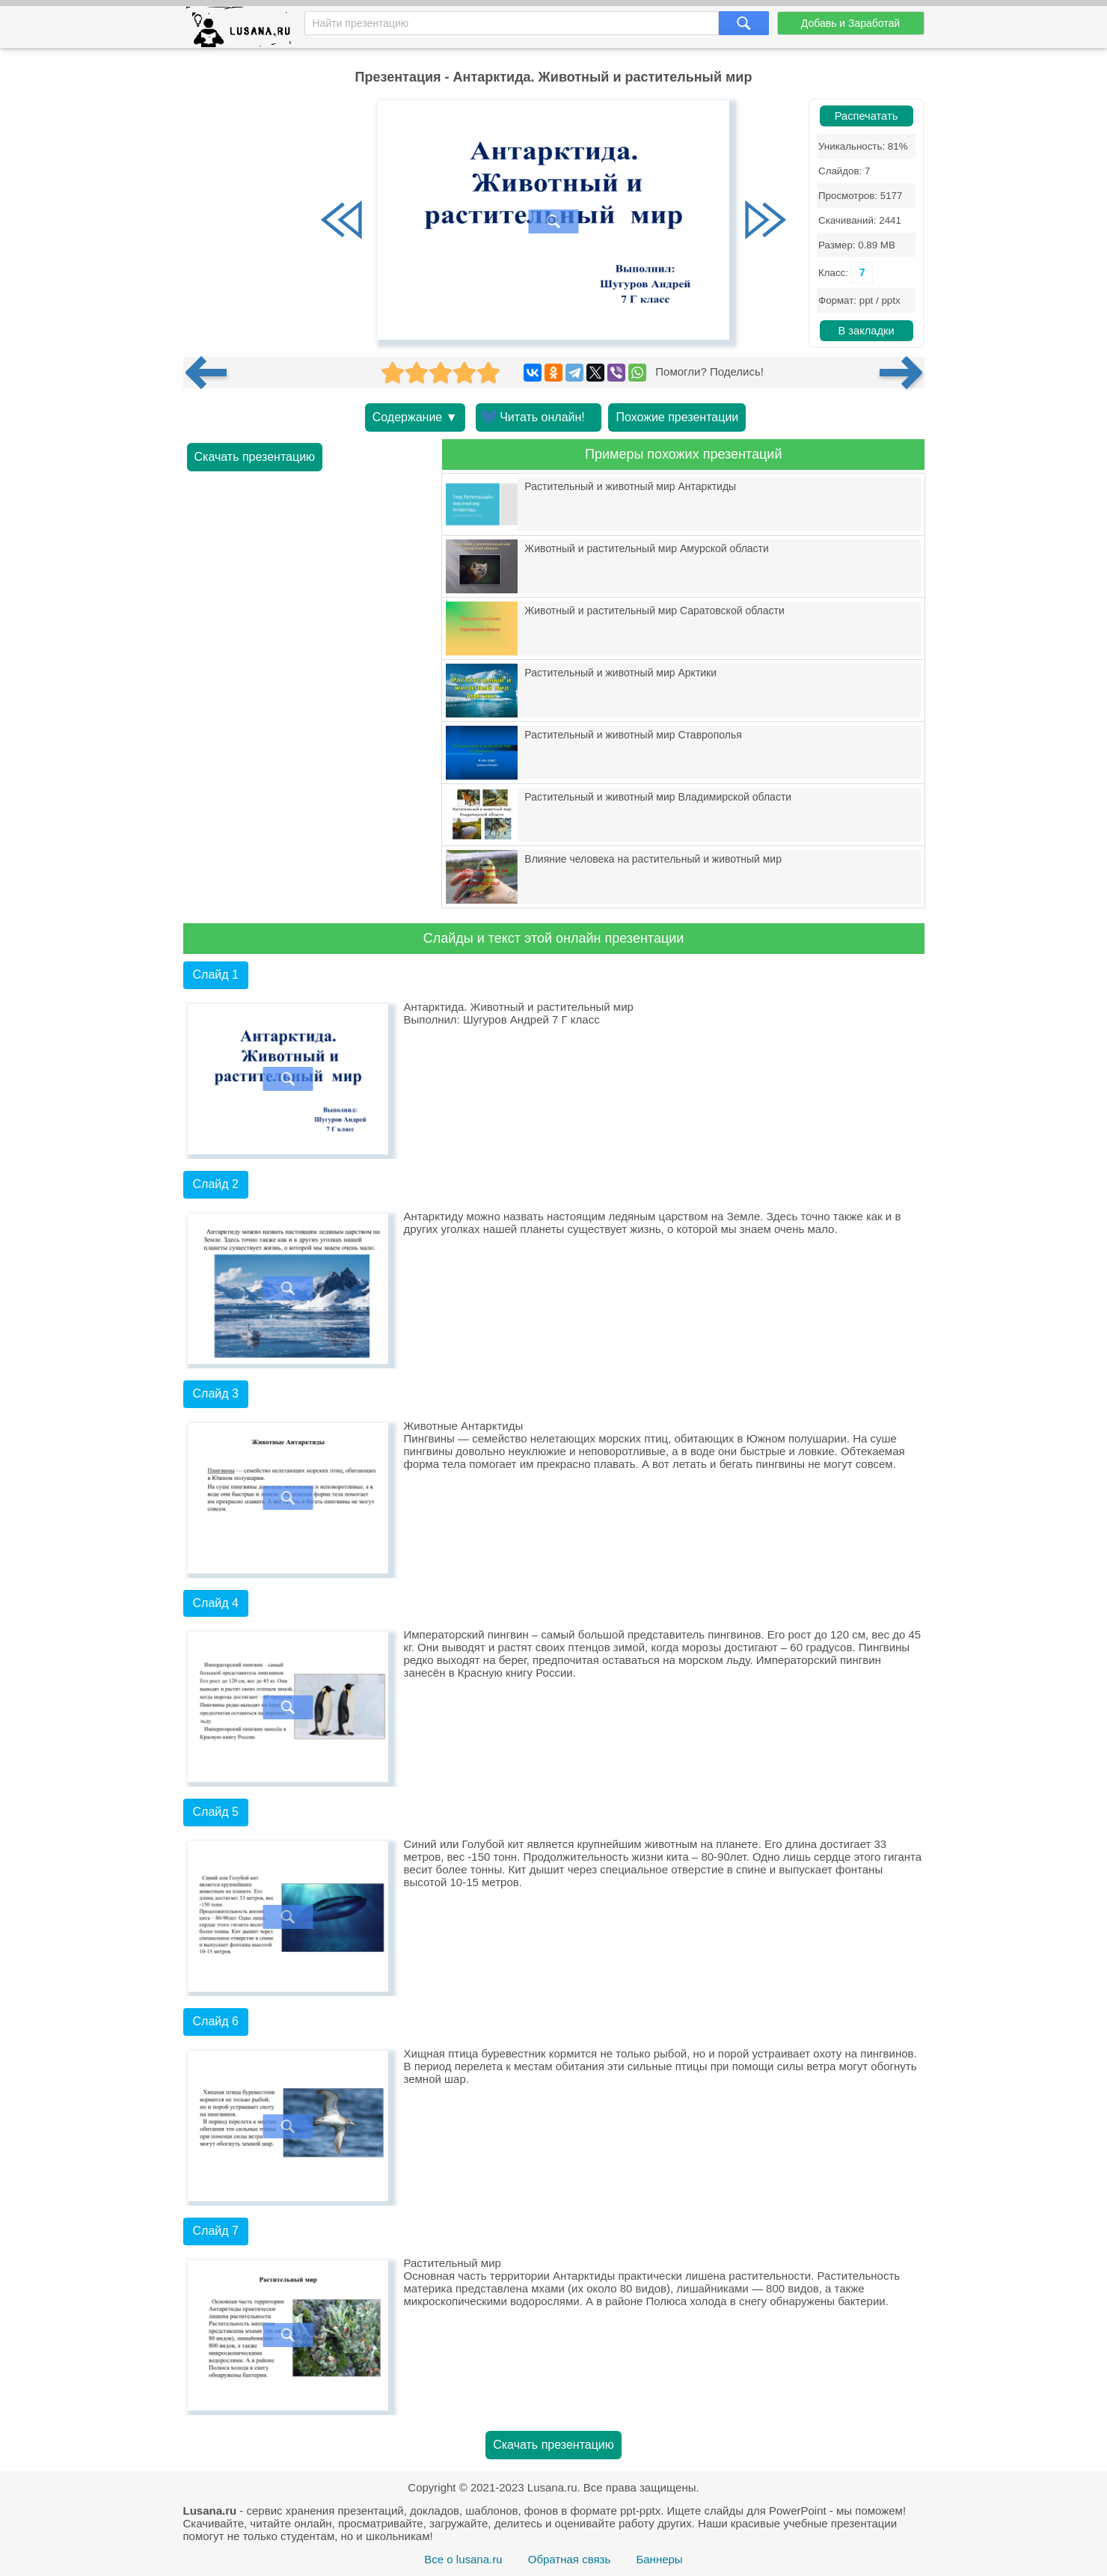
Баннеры (659, 2559)
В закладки (866, 331)
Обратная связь (569, 2559)
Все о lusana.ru (463, 2559)
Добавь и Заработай (850, 23)
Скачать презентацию (255, 456)
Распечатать (866, 116)
